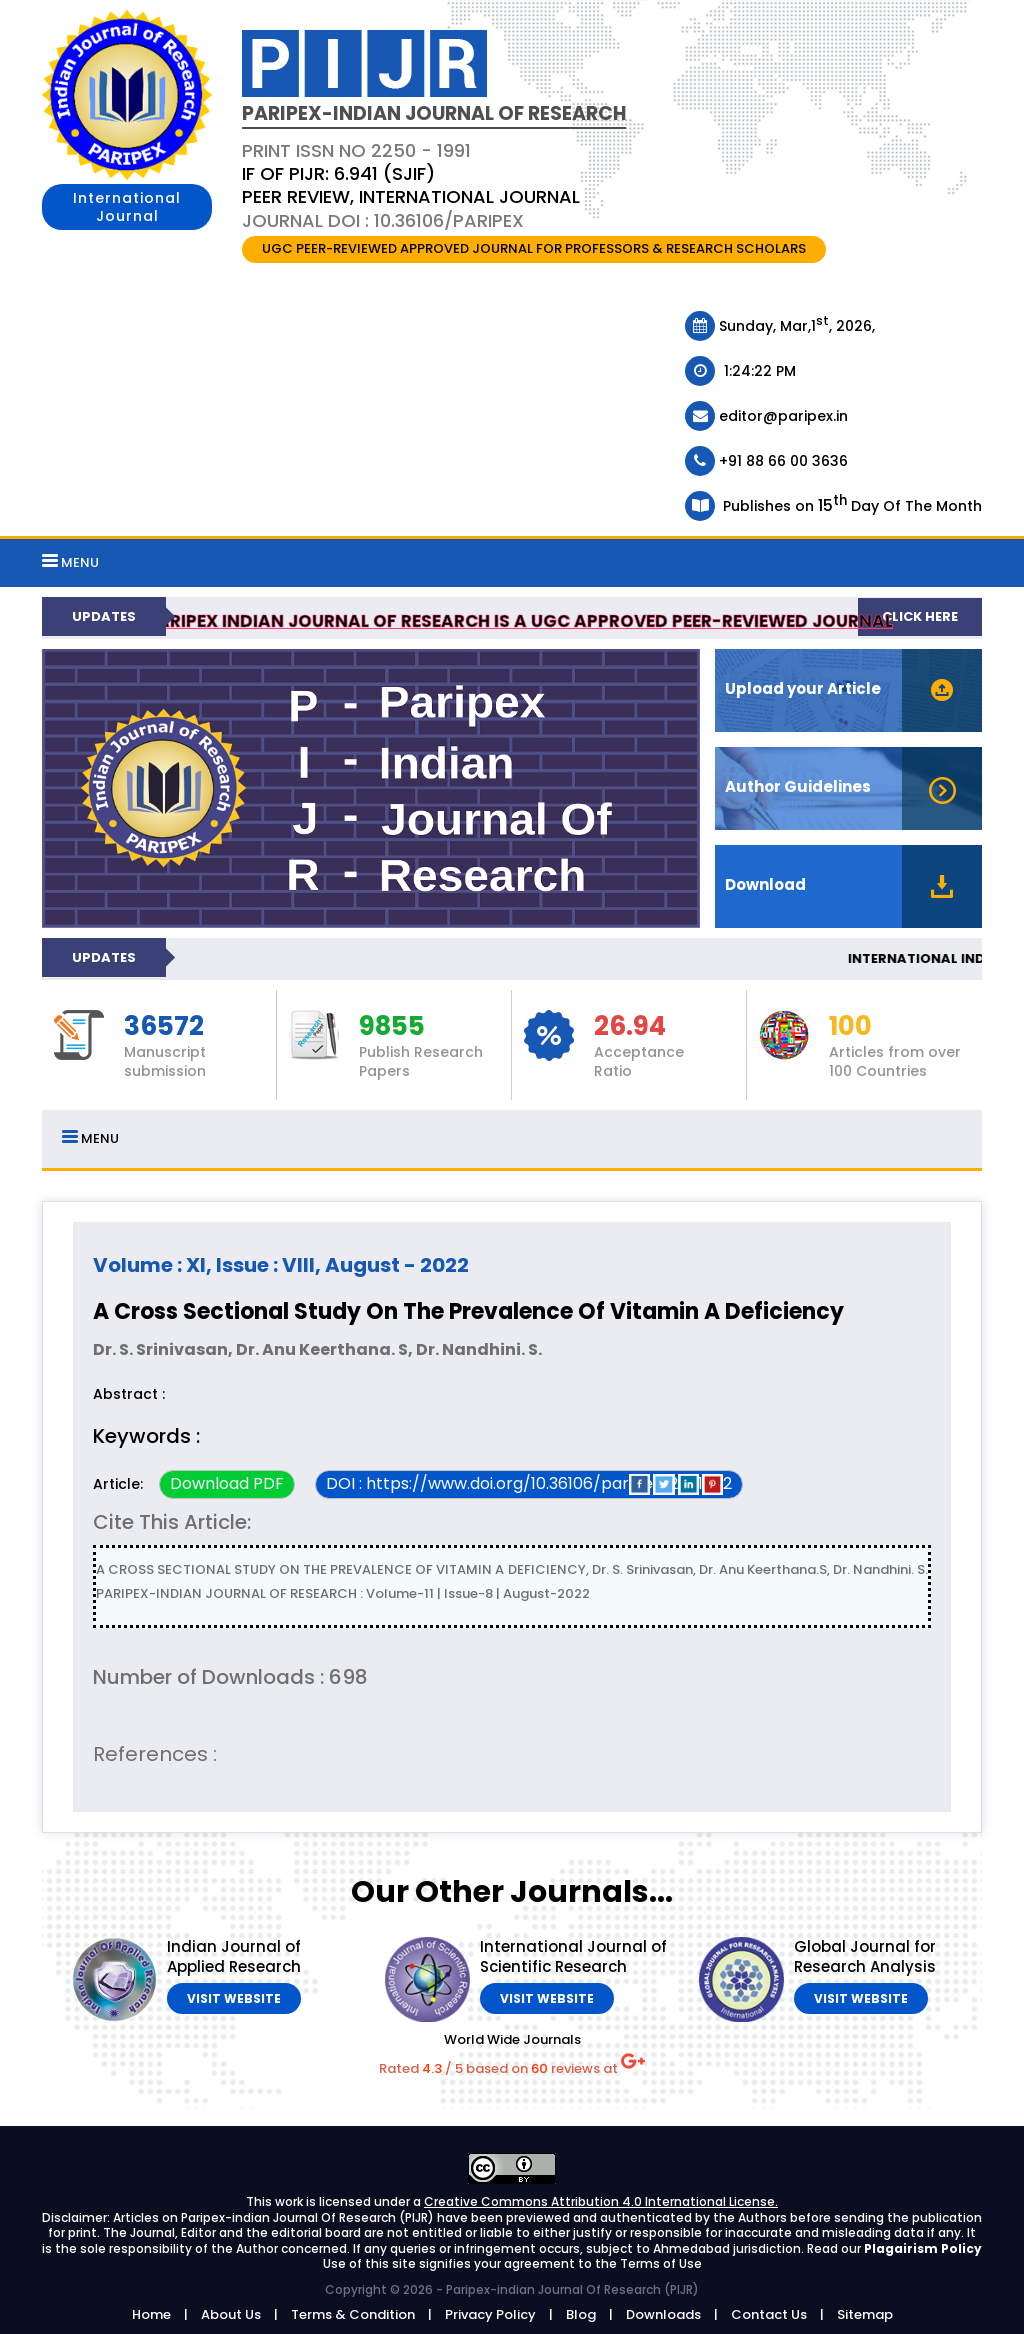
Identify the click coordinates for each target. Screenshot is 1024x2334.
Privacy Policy (490, 2314)
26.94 (630, 1027)
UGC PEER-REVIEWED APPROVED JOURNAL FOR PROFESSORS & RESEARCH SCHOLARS (534, 248)
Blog (581, 2314)
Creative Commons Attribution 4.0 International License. (601, 2201)
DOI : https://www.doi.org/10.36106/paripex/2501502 (529, 1483)
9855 (392, 1027)
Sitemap (865, 2314)
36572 (164, 1027)
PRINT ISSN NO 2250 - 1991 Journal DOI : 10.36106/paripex (411, 186)
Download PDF (227, 1483)
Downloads (663, 2314)
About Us (231, 2314)
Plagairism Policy (923, 2248)
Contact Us (769, 2314)
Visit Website (234, 1998)
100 (850, 1027)
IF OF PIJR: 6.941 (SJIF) (338, 173)
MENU (70, 562)
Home (151, 2314)
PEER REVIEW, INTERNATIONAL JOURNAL (411, 196)
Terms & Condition (353, 2314)
